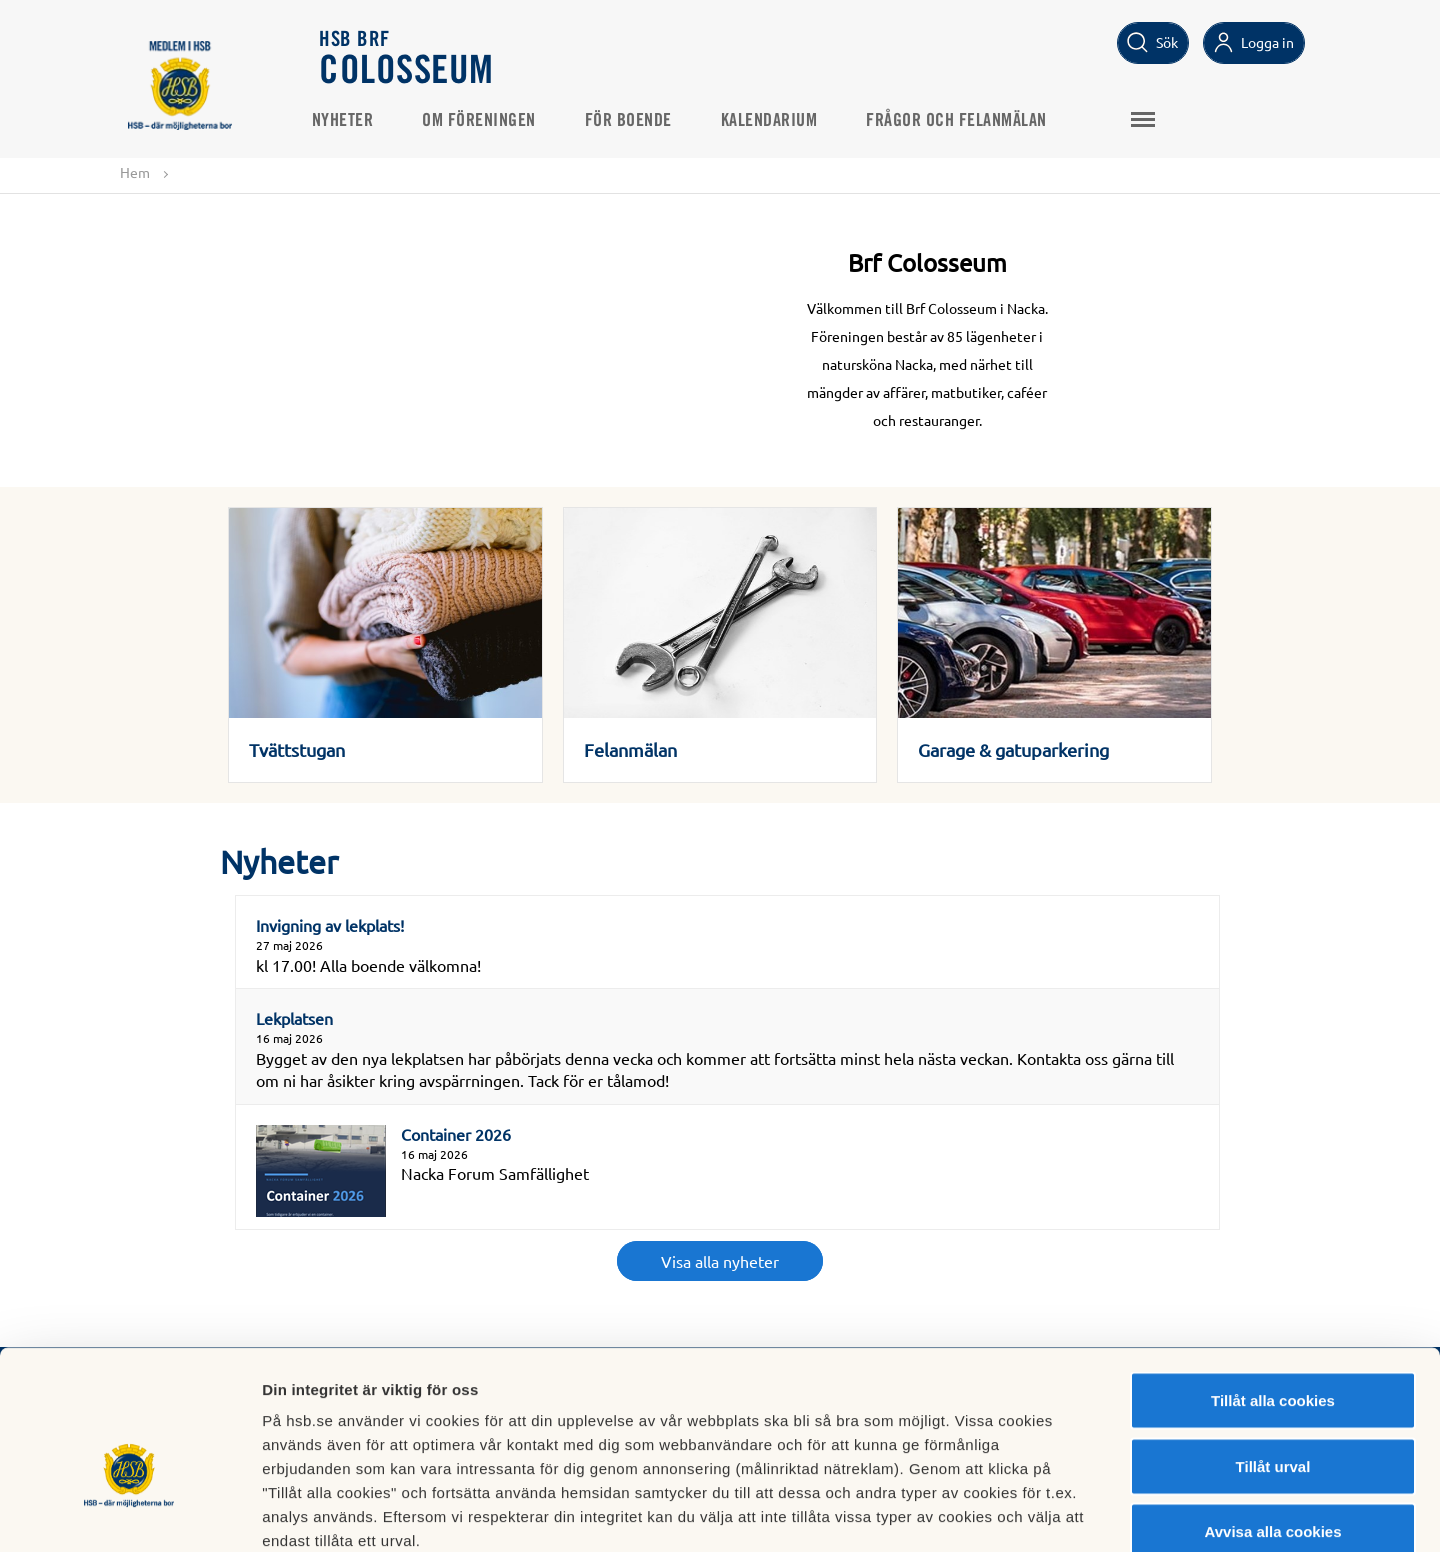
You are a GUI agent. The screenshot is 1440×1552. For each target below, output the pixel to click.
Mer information (1063, 1512)
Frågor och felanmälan (965, 121)
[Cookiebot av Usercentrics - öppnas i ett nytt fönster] (129, 1513)
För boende (636, 121)
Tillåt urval (1273, 1355)
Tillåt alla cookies (1273, 1289)
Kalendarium (777, 121)
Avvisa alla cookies (1272, 1420)
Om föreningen (488, 121)
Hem (135, 172)
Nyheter (351, 121)
